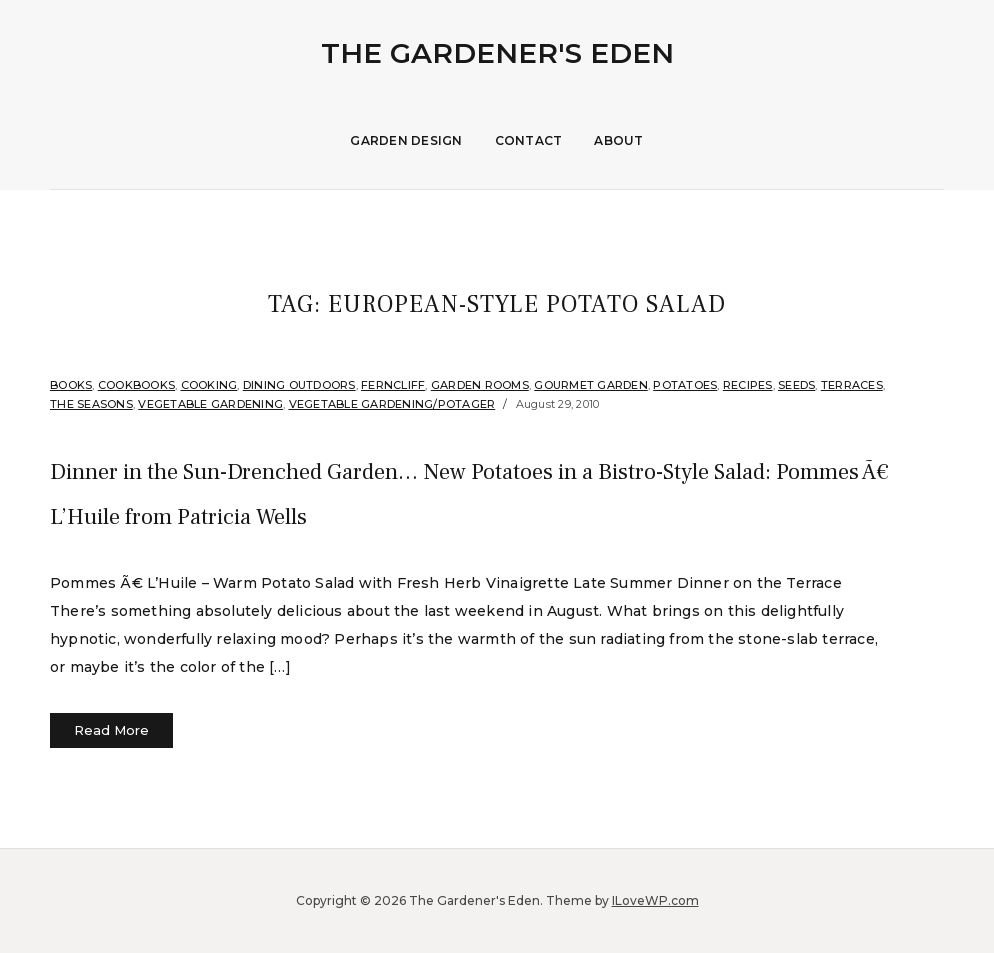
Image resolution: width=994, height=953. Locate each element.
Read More (111, 730)
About (618, 140)
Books (71, 385)
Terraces (852, 385)
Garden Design (406, 140)
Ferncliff (393, 385)
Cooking (209, 385)
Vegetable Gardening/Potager (392, 404)
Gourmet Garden (591, 385)
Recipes (748, 385)
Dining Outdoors (299, 385)
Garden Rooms (480, 385)
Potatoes (685, 385)
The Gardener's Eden (497, 53)
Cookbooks (136, 385)
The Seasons (91, 404)
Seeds (796, 385)
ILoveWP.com (655, 900)
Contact (529, 140)
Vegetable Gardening (210, 404)
